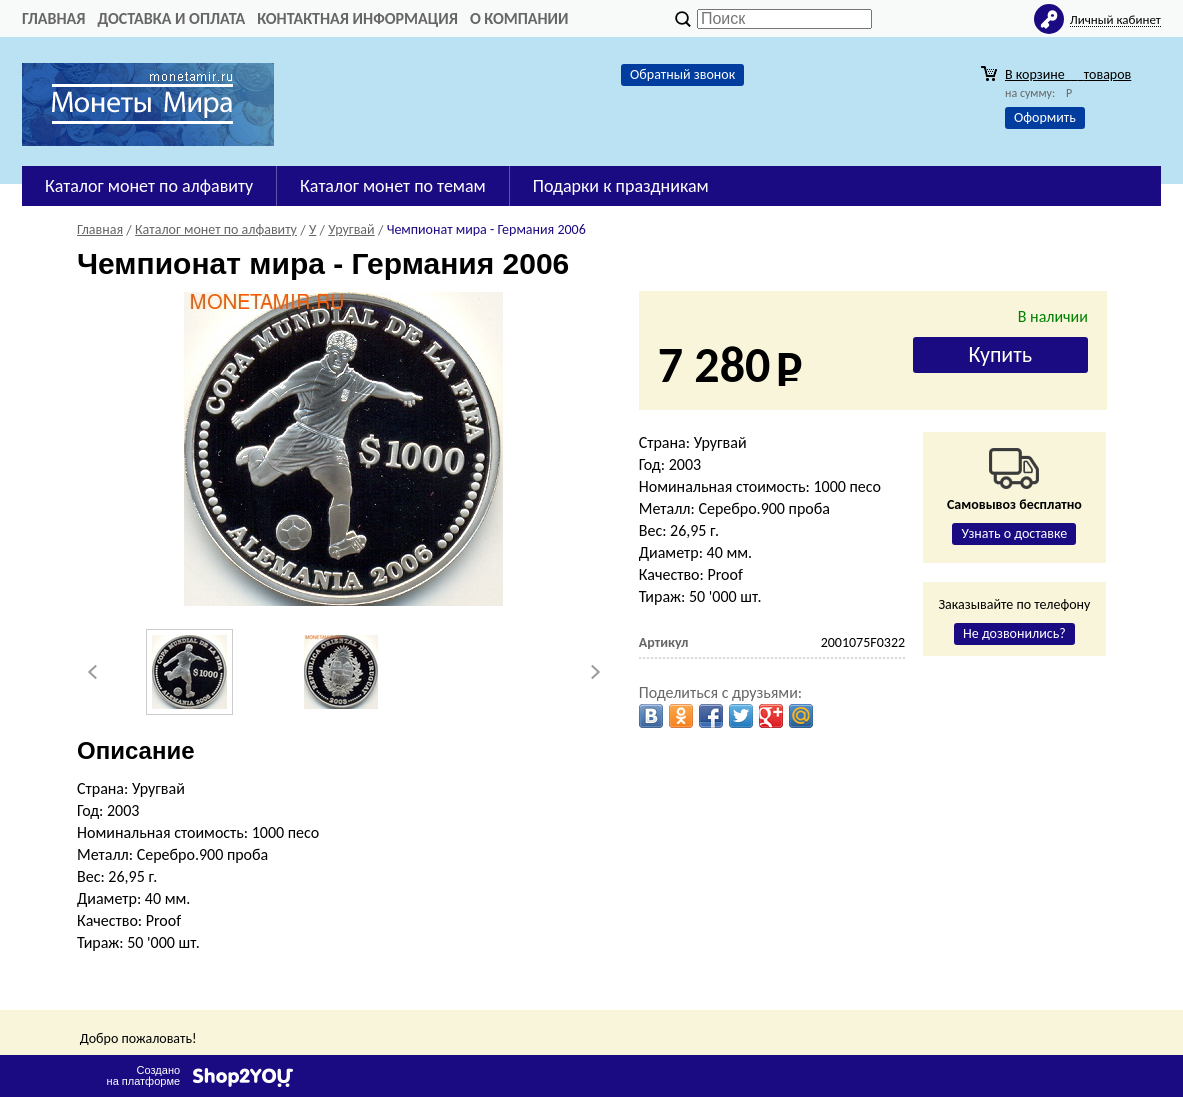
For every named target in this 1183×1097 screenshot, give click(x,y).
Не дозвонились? (1014, 633)
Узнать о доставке (1014, 533)
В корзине (1068, 74)
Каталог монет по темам (393, 186)
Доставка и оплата (171, 18)
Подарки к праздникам (621, 186)
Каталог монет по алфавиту (149, 186)
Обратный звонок (682, 74)
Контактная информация (357, 18)
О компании (519, 18)
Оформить (1045, 117)
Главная (53, 18)
